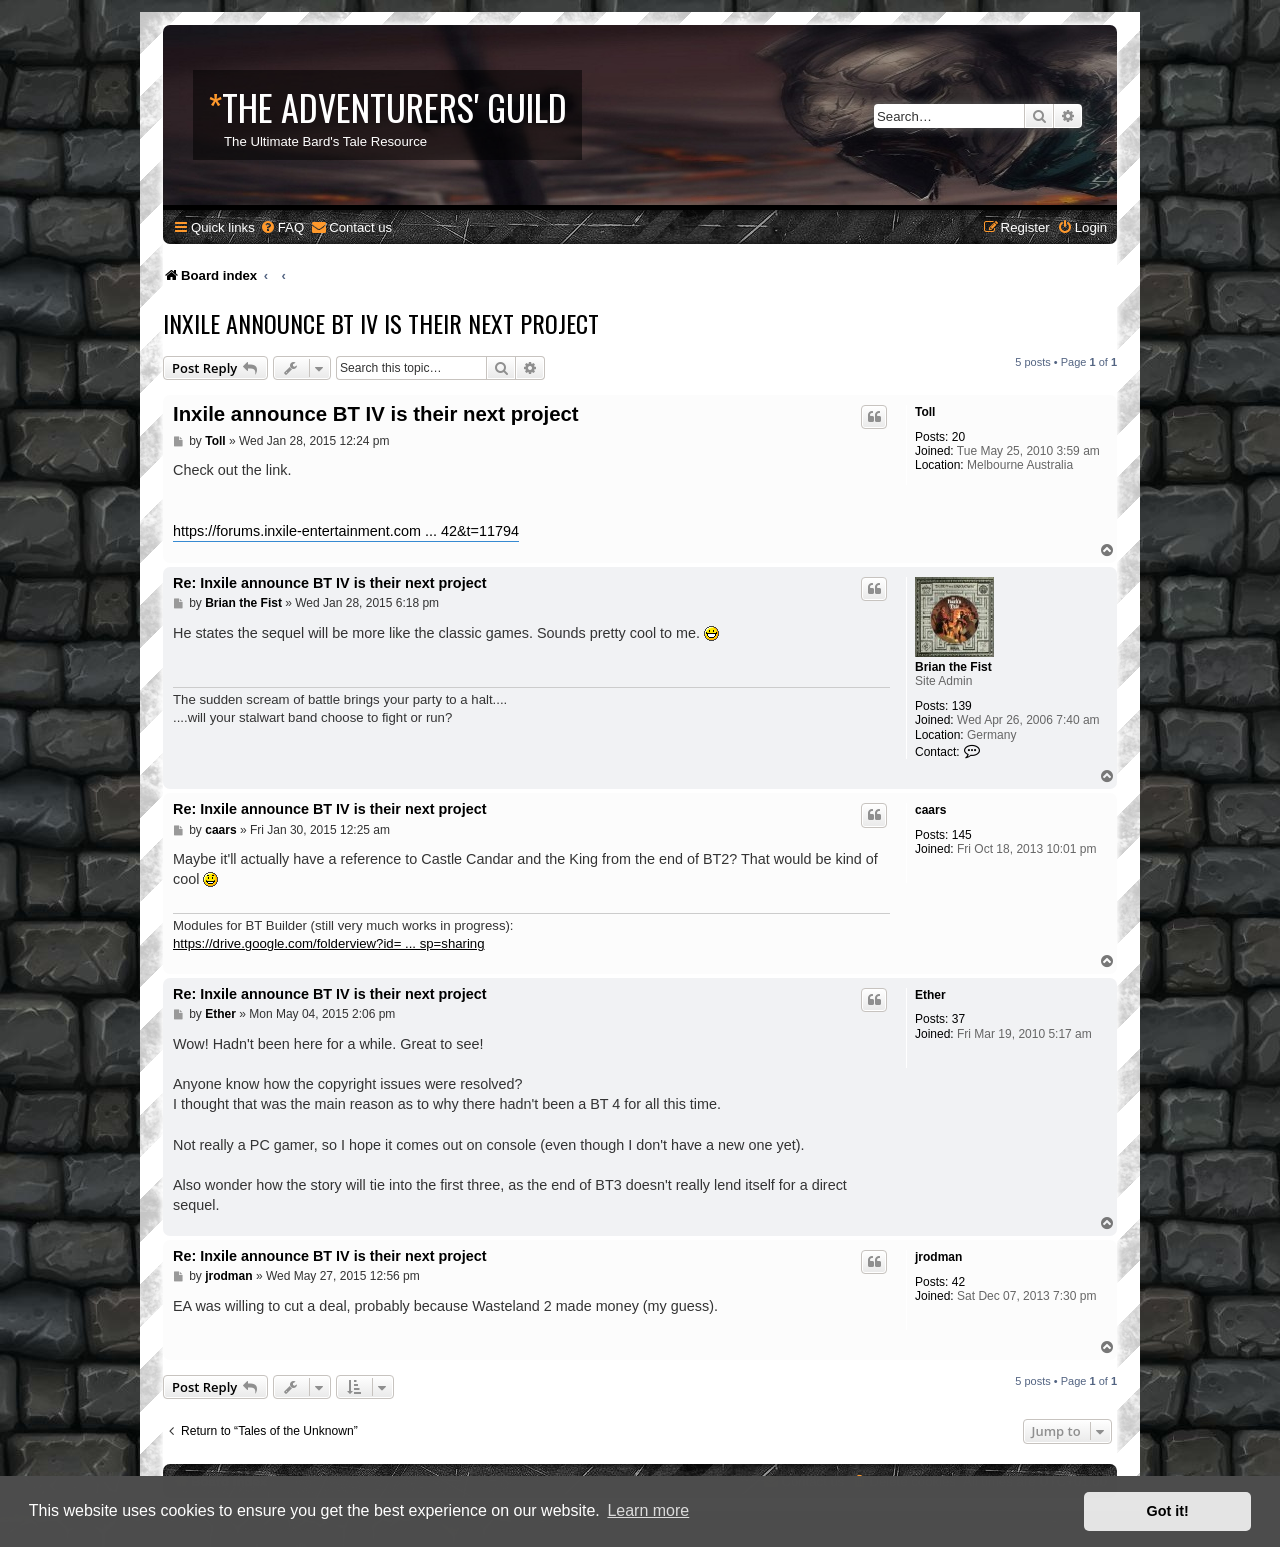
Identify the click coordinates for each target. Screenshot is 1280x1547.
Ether (930, 995)
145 (962, 835)
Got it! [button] (1168, 1511)
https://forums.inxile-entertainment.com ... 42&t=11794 (346, 531)
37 (958, 1019)
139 (962, 706)
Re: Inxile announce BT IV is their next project (329, 583)
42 (958, 1282)
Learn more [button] (648, 1510)
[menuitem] (282, 227)
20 (958, 437)
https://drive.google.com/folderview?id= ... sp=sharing (329, 943)
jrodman (938, 1257)
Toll (925, 412)
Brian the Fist (953, 667)
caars (930, 810)
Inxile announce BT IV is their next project (381, 323)
